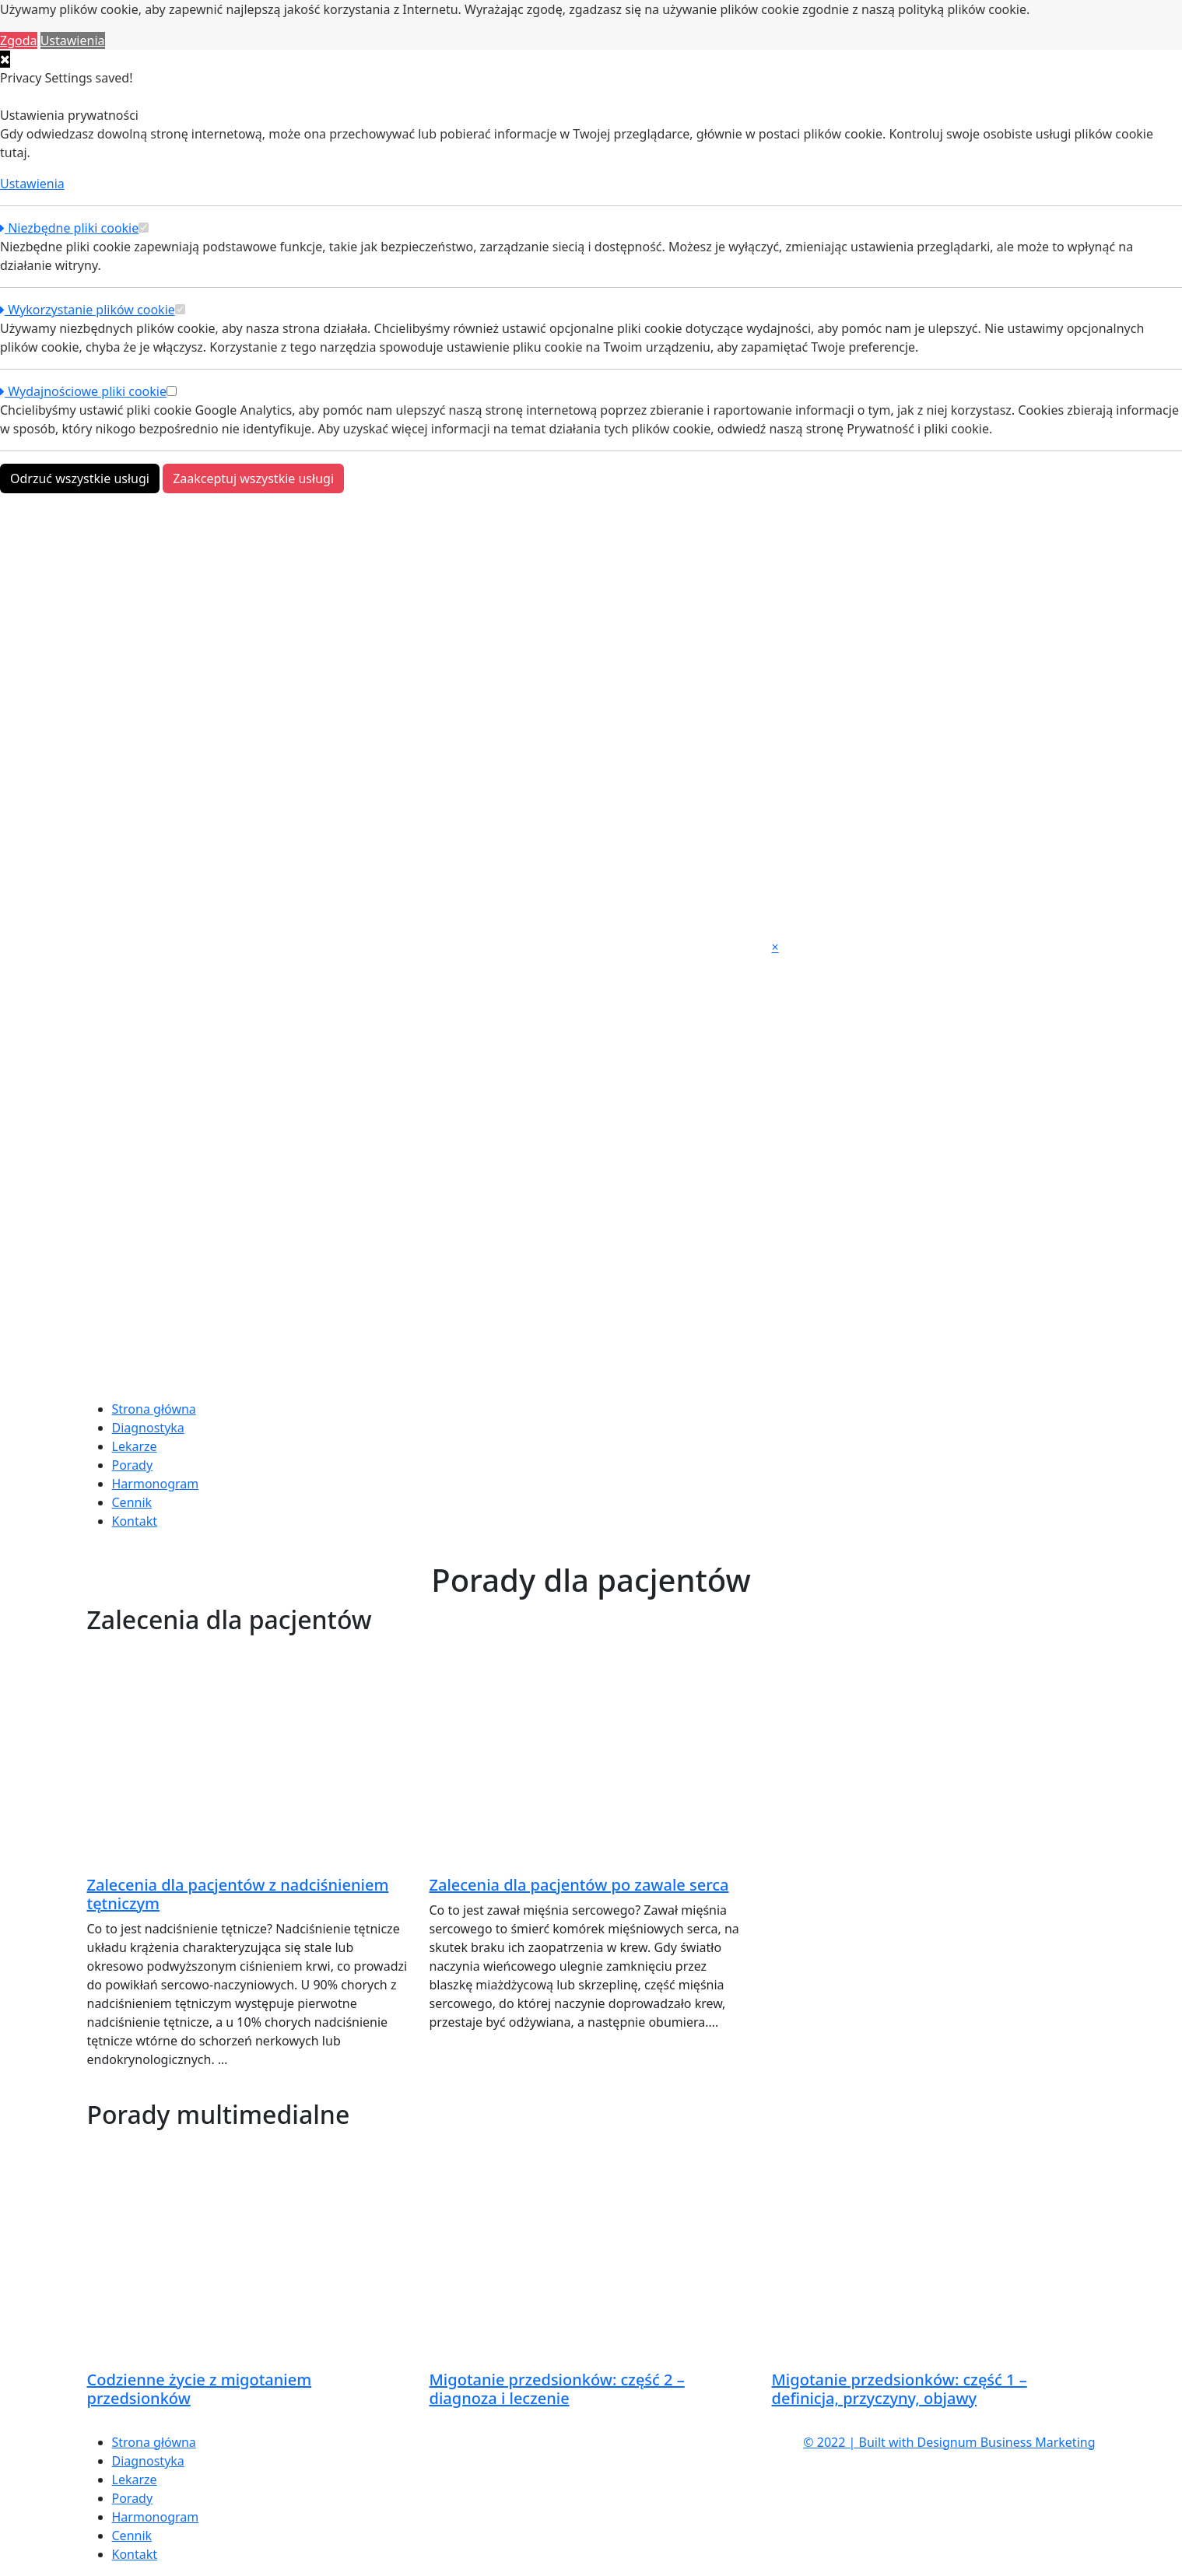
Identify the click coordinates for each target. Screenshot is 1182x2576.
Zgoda (18, 40)
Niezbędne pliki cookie (69, 228)
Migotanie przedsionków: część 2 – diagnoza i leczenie (557, 2389)
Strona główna (154, 1409)
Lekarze (134, 1446)
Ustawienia (72, 40)
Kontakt (135, 1521)
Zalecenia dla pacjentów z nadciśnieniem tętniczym (238, 1894)
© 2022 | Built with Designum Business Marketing (949, 2442)
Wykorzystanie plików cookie (87, 309)
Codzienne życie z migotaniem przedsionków (199, 2389)
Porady (132, 1465)
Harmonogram (155, 1483)
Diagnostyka (148, 1427)
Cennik (132, 1502)
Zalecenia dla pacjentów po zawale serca (579, 1884)
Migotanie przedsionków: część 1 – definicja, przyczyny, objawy (899, 2389)
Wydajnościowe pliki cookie (83, 391)
